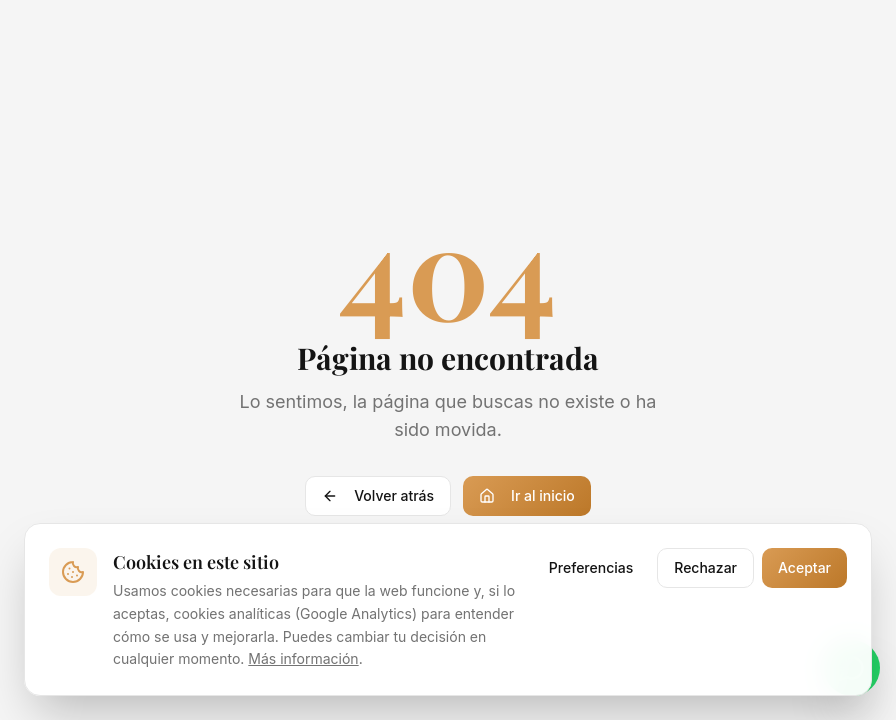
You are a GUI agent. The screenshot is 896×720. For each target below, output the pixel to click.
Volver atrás (378, 495)
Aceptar (804, 567)
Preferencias (591, 567)
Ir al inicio (527, 495)
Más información (303, 658)
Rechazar (705, 567)
